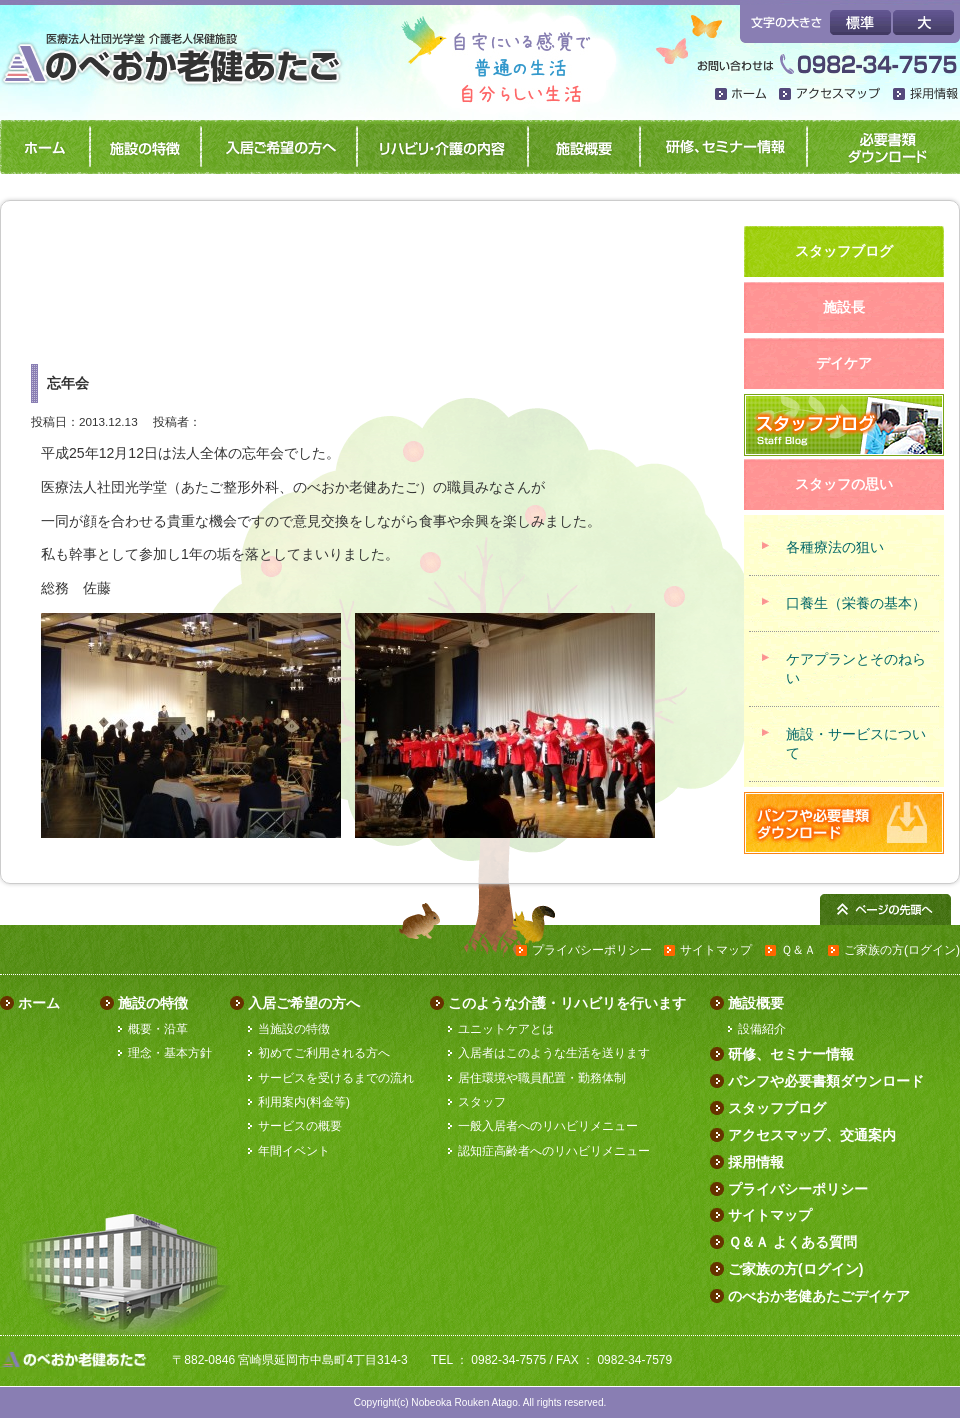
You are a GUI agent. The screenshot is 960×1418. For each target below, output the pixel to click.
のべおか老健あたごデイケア (819, 1296)
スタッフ (482, 1102)
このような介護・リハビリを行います (567, 1003)
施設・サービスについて (856, 743)
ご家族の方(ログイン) (902, 950)
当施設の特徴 (294, 1029)
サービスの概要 (300, 1126)
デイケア (844, 363)
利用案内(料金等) (304, 1102)
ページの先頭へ (885, 909)
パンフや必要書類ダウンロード (881, 147)
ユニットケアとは (506, 1029)
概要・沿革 (158, 1029)
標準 (861, 22)
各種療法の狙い (835, 547)
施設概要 (580, 147)
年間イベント (294, 1151)
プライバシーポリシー (592, 950)
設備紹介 (762, 1029)
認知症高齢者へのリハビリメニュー (554, 1151)
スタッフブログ (777, 1108)
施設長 (844, 307)
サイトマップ (716, 950)
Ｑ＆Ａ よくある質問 (792, 1242)
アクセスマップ (831, 95)
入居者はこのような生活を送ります (554, 1053)
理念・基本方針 (170, 1053)
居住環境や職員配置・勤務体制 (542, 1078)
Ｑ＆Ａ (798, 950)
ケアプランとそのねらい (856, 668)
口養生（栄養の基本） (856, 603)
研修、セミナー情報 (719, 147)
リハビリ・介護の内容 (438, 147)
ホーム (742, 95)
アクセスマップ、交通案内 (812, 1135)
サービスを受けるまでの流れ (336, 1078)
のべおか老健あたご (177, 48)
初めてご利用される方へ (324, 1053)
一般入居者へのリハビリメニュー (548, 1126)
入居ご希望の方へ (275, 147)
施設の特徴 (141, 147)
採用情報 (926, 95)
